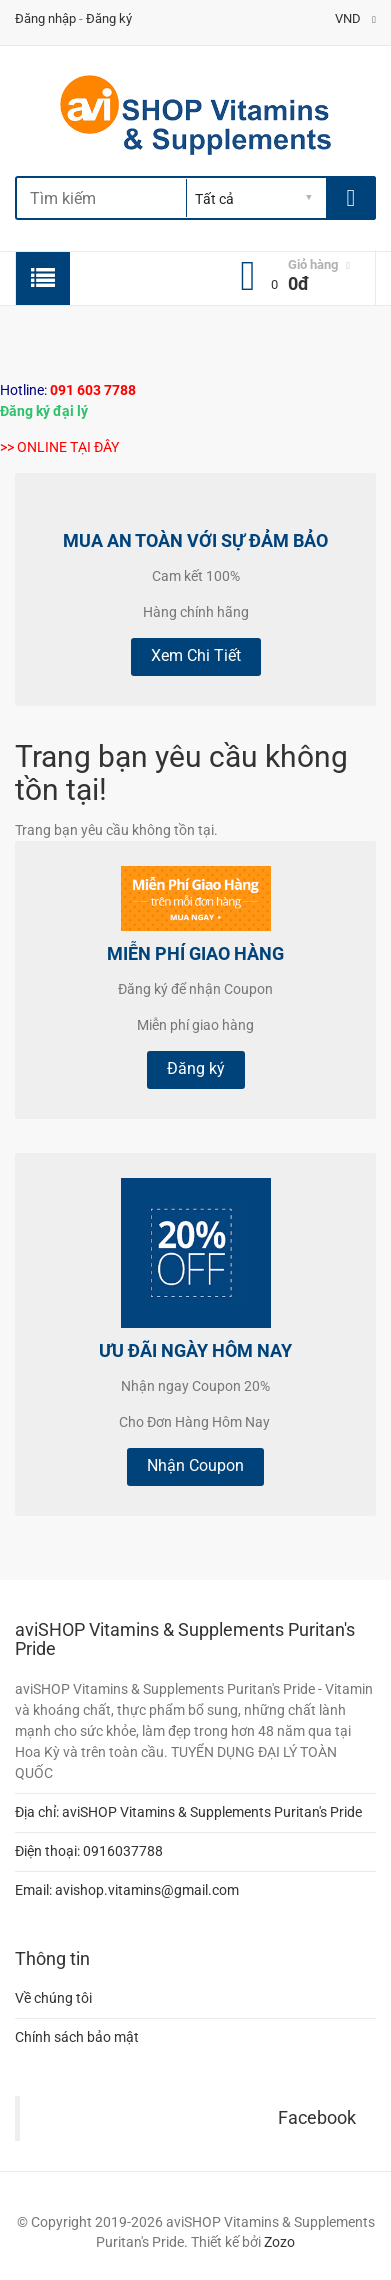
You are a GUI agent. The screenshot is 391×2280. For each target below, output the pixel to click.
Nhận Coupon (195, 1465)
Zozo (279, 2242)
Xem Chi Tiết (196, 655)
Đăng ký (109, 18)
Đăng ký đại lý (44, 411)
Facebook (317, 2118)
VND (355, 18)
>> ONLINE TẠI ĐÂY (59, 447)
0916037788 (123, 1851)
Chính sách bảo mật (77, 2037)
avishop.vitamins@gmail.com (147, 1890)
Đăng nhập (45, 18)
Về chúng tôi (53, 1998)
